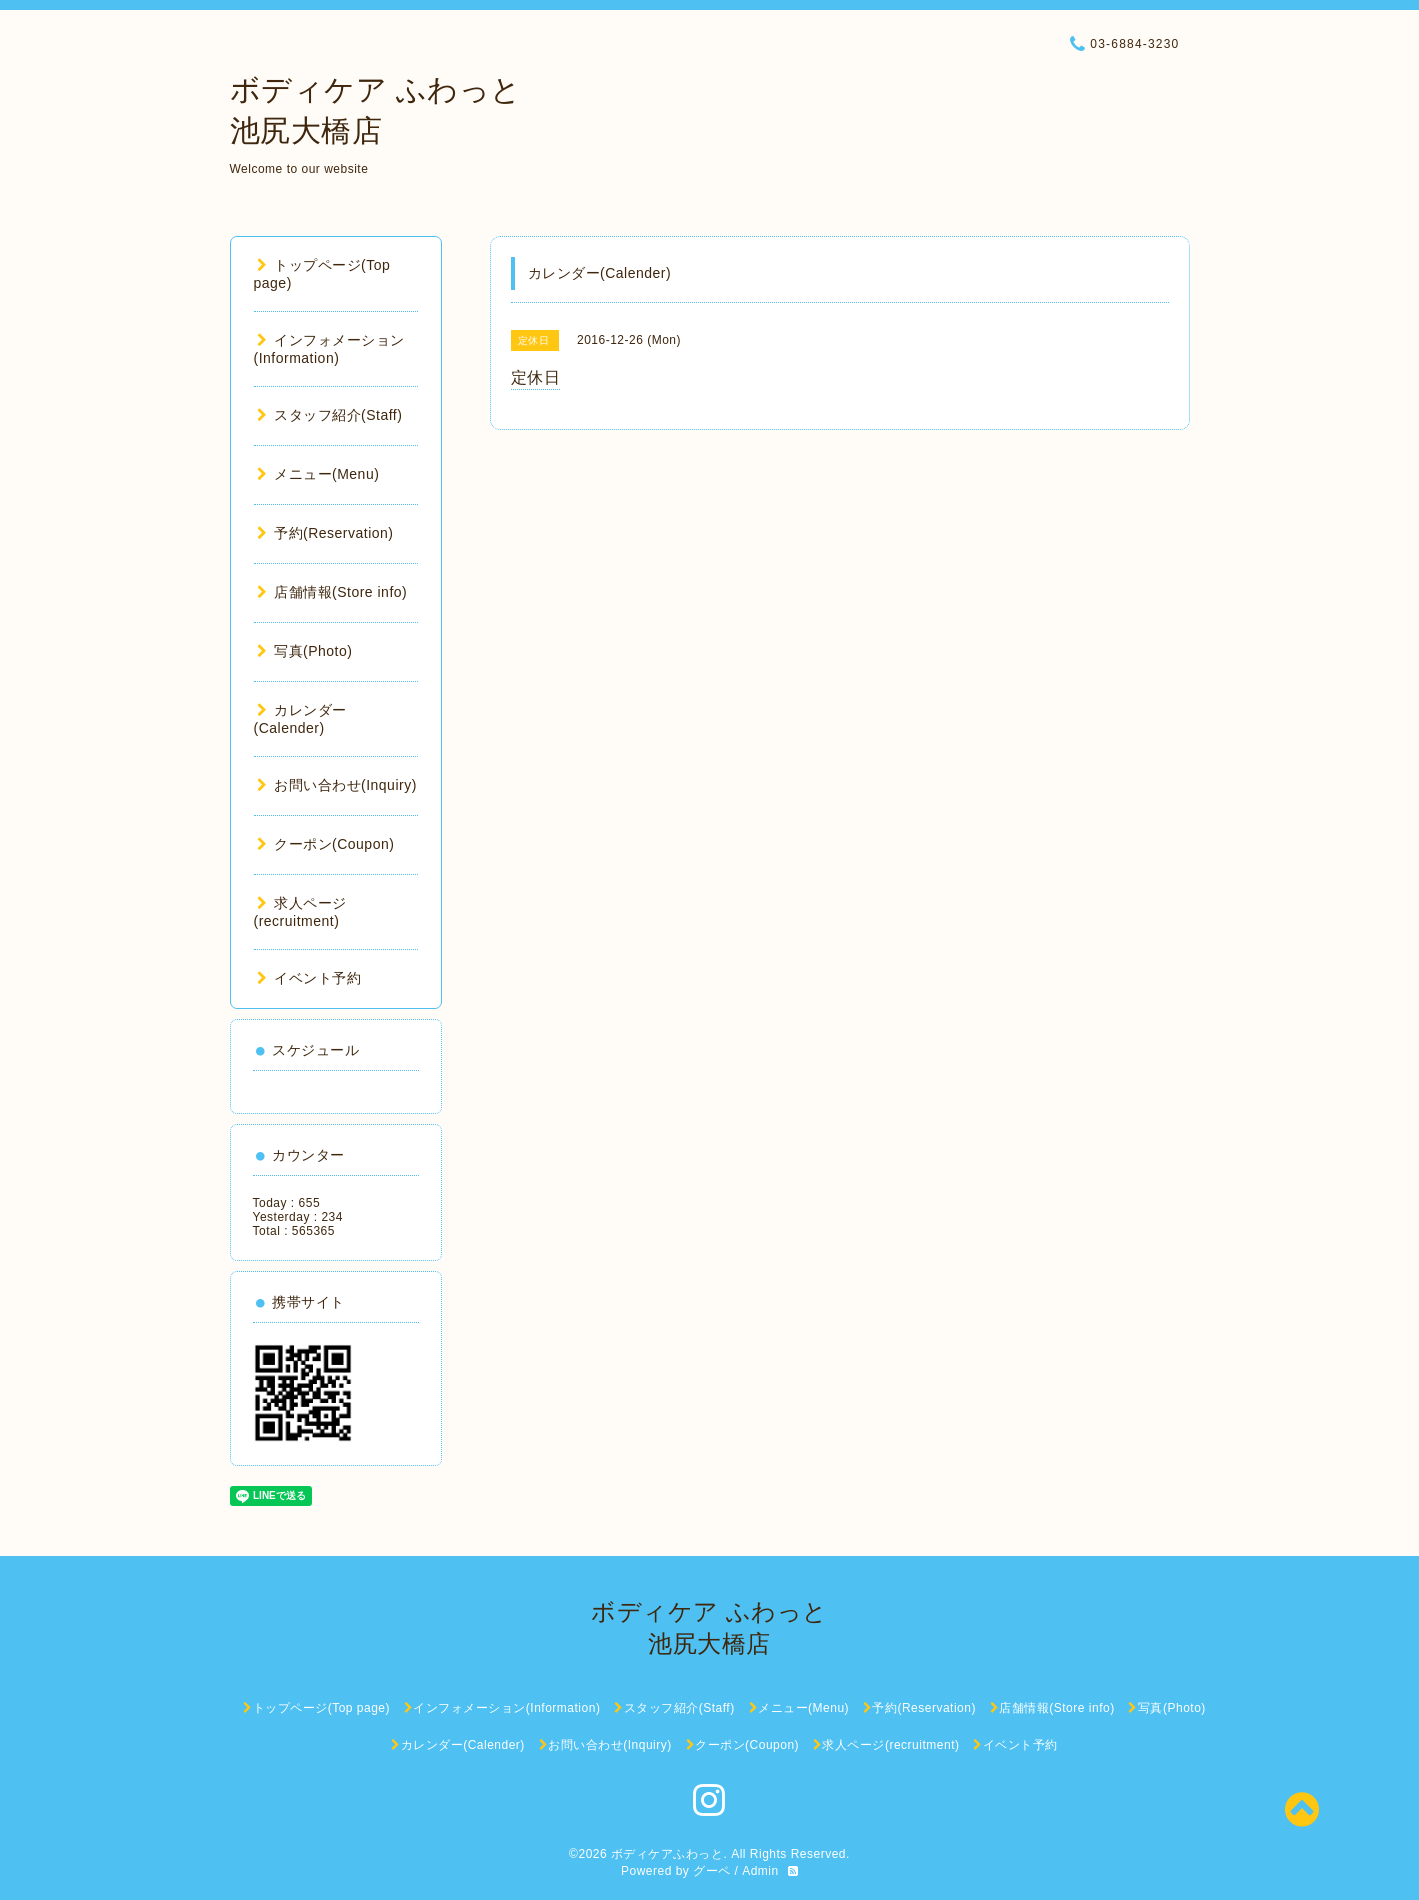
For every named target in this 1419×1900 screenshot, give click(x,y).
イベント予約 (309, 978)
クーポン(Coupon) (326, 844)
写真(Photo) (305, 651)
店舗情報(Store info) (332, 592)
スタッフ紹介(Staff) (330, 415)
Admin (760, 1871)
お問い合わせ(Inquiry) (337, 785)
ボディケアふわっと (667, 1854)
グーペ (712, 1871)
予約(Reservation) (325, 533)
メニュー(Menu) (318, 474)
